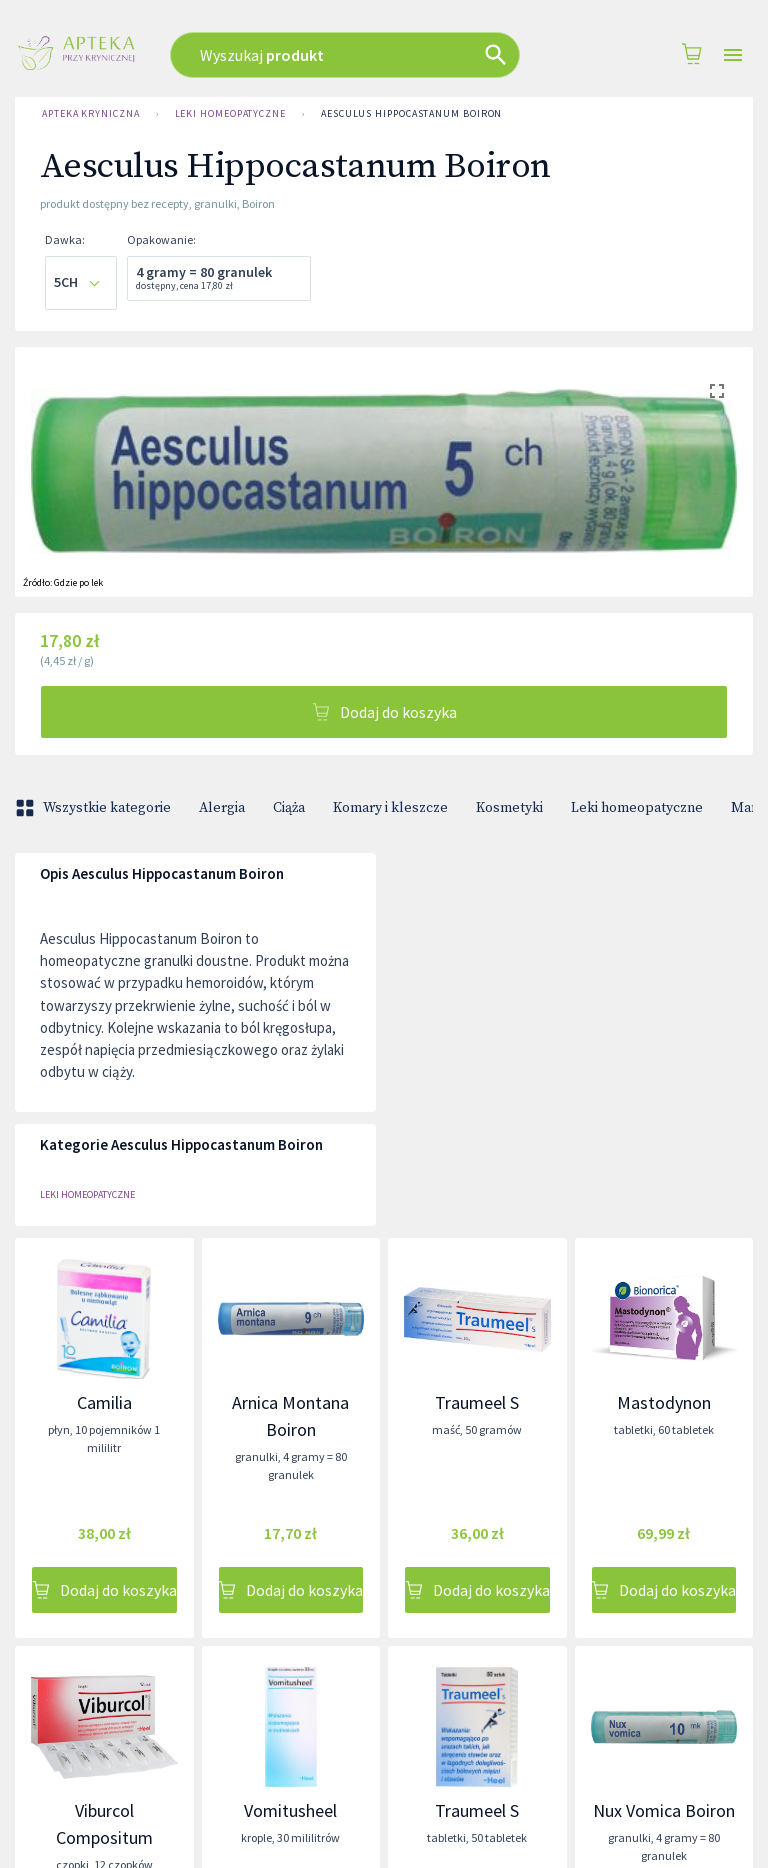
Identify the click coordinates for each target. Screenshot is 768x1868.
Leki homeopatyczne (230, 114)
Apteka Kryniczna (91, 114)
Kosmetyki (509, 808)
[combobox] (359, 55)
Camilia (104, 1402)
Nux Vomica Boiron (664, 1810)
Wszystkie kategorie (95, 808)
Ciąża (289, 808)
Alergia (222, 808)
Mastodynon (664, 1402)
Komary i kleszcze (390, 808)
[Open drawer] (733, 55)
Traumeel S (477, 1402)
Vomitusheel (290, 1810)
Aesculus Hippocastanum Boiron (411, 114)
